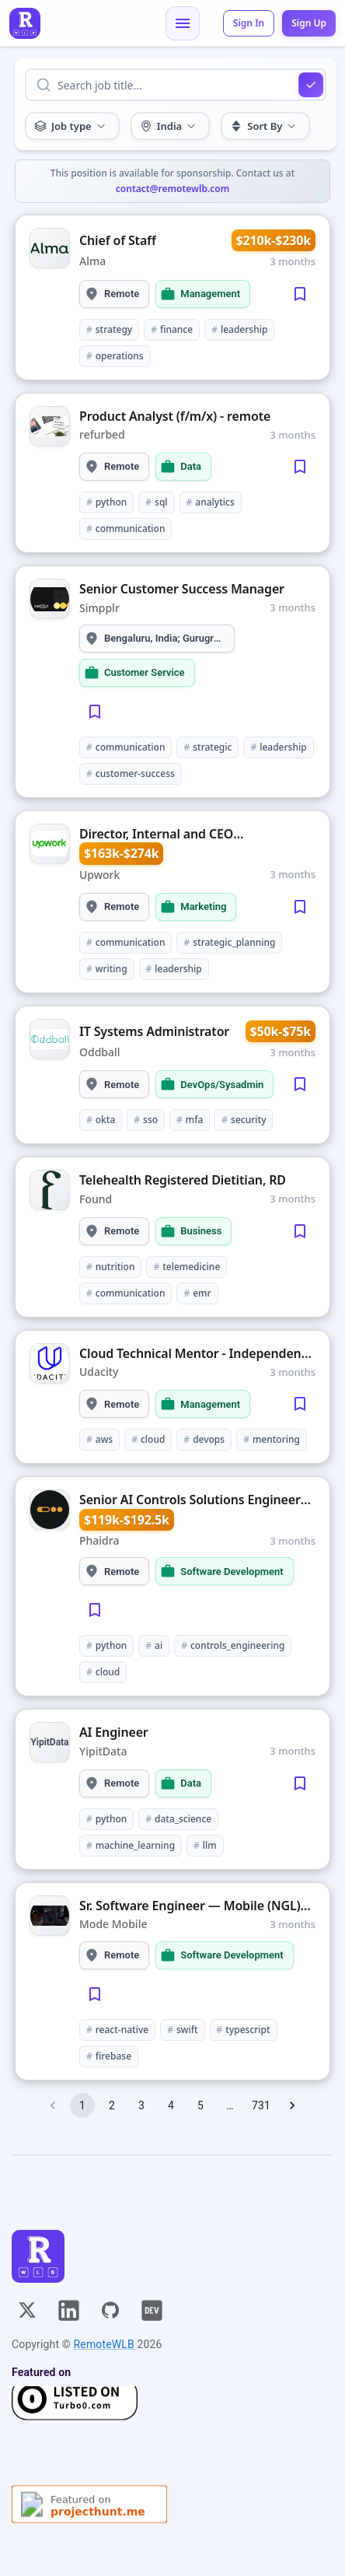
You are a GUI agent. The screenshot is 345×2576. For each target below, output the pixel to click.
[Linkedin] (69, 2310)
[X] (27, 2310)
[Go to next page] (292, 2105)
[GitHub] (110, 2310)
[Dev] (152, 2310)
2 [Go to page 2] (111, 2105)
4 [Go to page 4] (171, 2105)
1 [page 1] (82, 2105)
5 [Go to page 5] (200, 2105)
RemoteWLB (106, 2344)
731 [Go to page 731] (261, 2105)
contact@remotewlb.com (172, 188)
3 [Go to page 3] (141, 2105)
